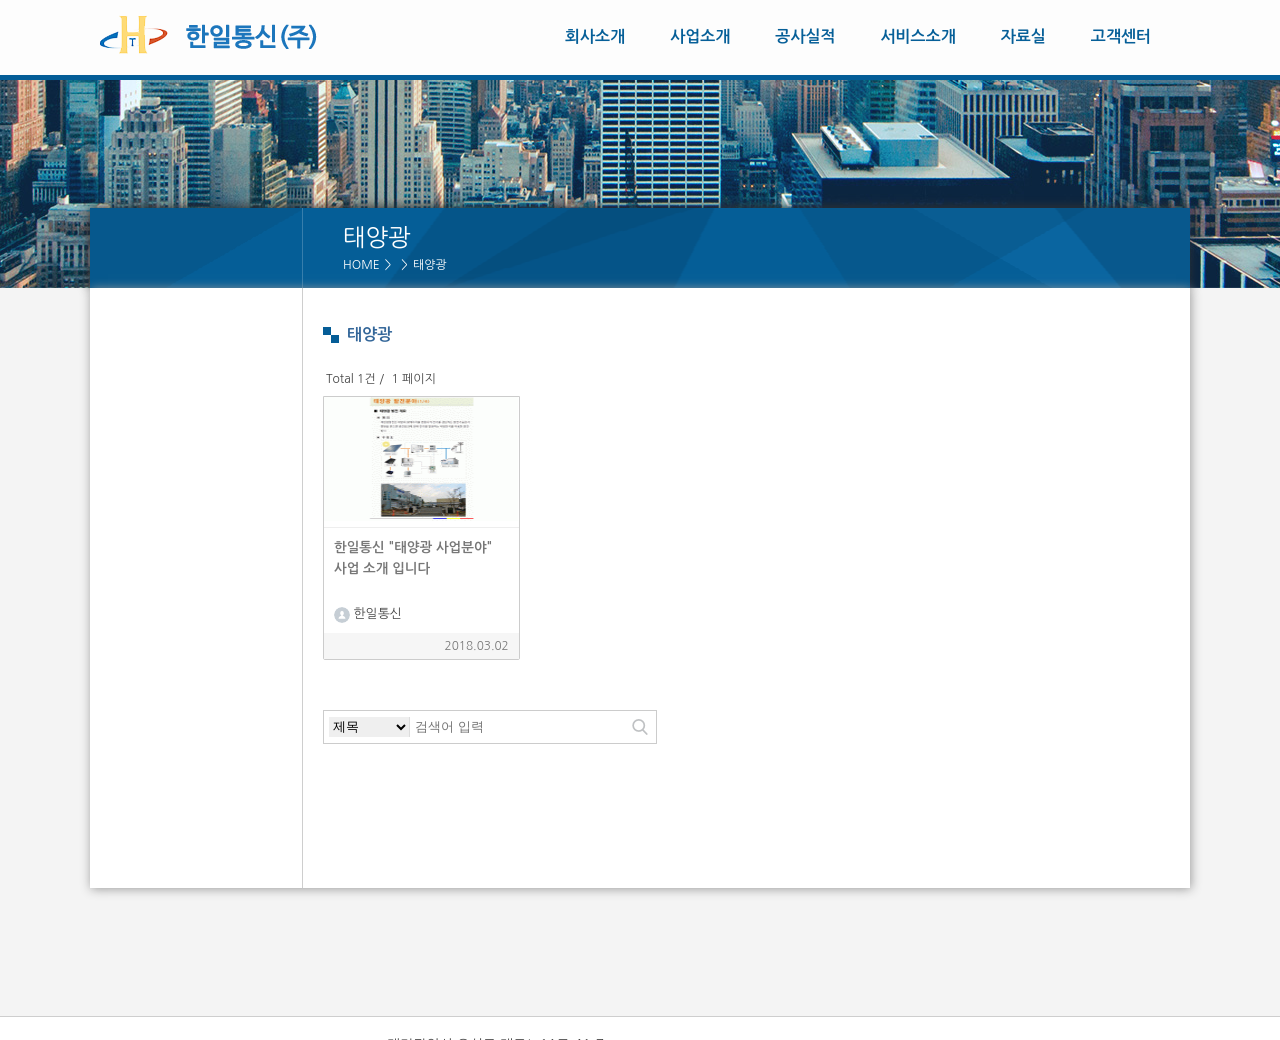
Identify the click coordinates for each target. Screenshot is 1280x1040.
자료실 (1023, 36)
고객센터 (1121, 36)
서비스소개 (918, 36)
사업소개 (700, 36)
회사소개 (595, 36)
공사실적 (805, 36)
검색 (640, 727)
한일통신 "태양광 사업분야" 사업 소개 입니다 (413, 557)
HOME (361, 265)
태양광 (430, 265)
